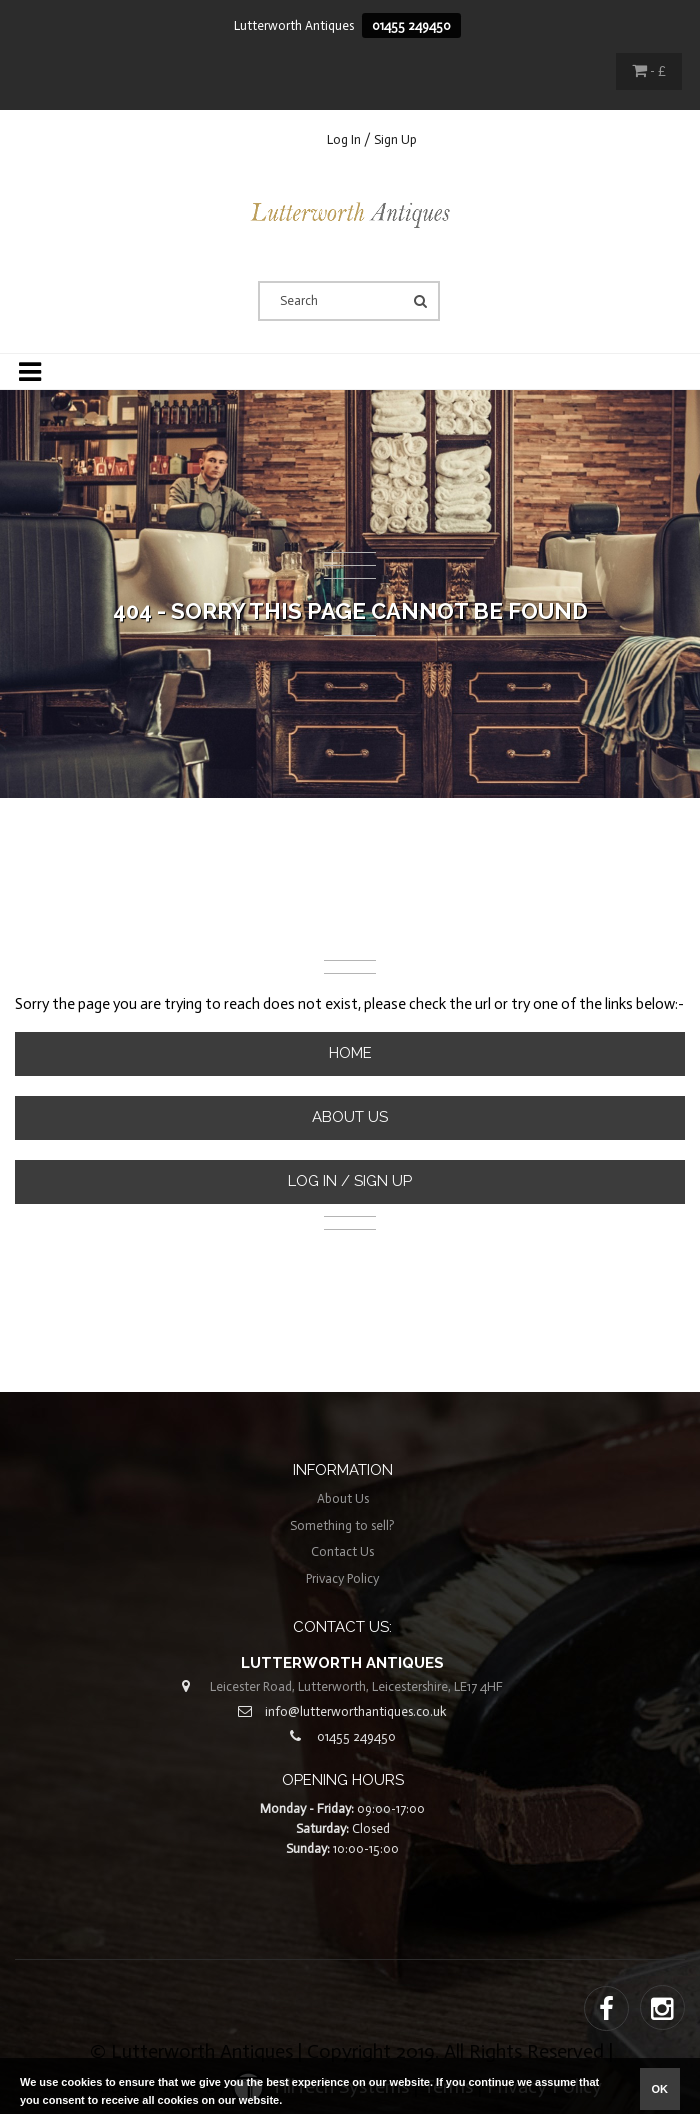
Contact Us (342, 1551)
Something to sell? (342, 1525)
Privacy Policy (342, 1578)
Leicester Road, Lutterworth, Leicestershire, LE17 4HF (356, 1686)
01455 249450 (411, 25)
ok (660, 2089)
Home (350, 1053)
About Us (350, 1117)
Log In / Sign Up (372, 139)
